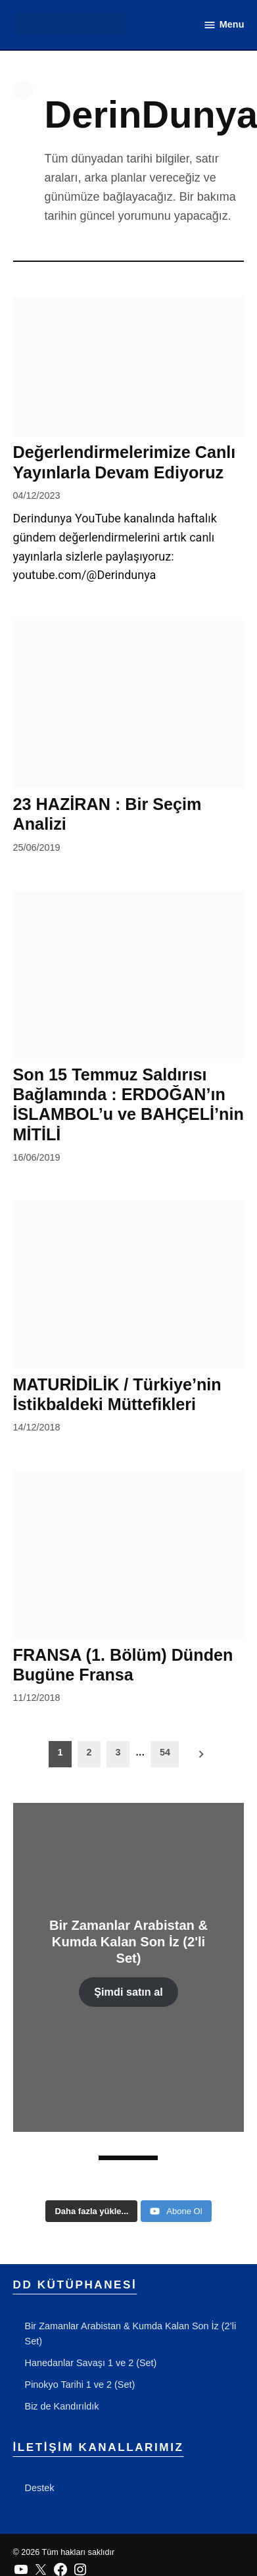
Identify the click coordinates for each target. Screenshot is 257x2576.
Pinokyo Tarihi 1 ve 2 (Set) (80, 2384)
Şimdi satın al (128, 1992)
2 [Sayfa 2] (89, 1752)
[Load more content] (91, 2211)
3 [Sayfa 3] (118, 1752)
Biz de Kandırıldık (62, 2406)
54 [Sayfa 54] (165, 1752)
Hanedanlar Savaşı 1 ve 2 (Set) (91, 2363)
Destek (40, 2488)
